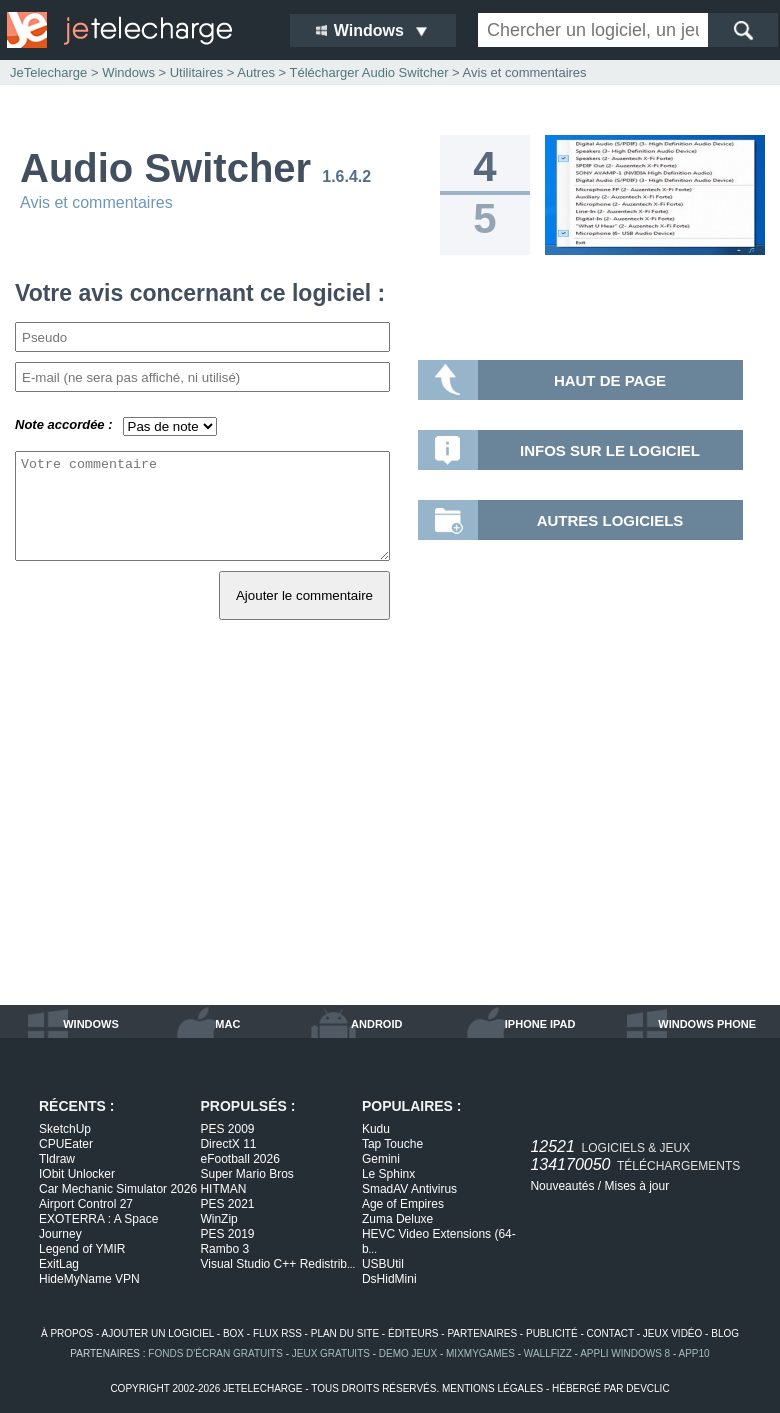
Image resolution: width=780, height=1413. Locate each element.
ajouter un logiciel (158, 1333)
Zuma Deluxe (397, 1219)
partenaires (482, 1333)
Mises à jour (636, 1186)
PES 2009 (227, 1129)
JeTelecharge (48, 72)
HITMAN (223, 1189)
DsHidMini (389, 1279)
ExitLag (59, 1264)
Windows (128, 72)
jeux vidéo (672, 1333)
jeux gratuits (331, 1353)
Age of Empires (403, 1204)
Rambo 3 (224, 1249)
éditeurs (413, 1333)
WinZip (218, 1219)
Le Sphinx (388, 1174)
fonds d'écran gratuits (215, 1353)
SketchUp (65, 1129)
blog (725, 1333)
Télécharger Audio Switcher (368, 72)
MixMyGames (480, 1353)
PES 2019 (227, 1234)
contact (610, 1333)
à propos (67, 1333)
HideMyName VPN (89, 1279)
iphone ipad (540, 1024)
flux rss (277, 1333)
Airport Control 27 (86, 1204)
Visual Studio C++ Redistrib (277, 1264)
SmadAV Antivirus (409, 1189)
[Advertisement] (390, 835)
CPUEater (66, 1144)
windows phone (707, 1024)
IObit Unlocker (77, 1174)
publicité (552, 1333)
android (376, 1024)
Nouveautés (562, 1186)
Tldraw (57, 1159)
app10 (694, 1353)
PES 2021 (227, 1204)
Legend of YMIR (82, 1249)
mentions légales (492, 1388)
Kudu (376, 1129)
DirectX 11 (228, 1144)
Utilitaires (196, 72)
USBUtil (383, 1264)
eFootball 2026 (239, 1159)
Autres (256, 72)
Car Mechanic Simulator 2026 (118, 1189)
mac (227, 1024)
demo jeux (408, 1353)
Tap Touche (392, 1144)
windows (91, 1024)
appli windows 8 (625, 1353)
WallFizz (548, 1353)
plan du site (345, 1333)
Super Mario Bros (246, 1174)
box (233, 1333)
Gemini (381, 1159)
